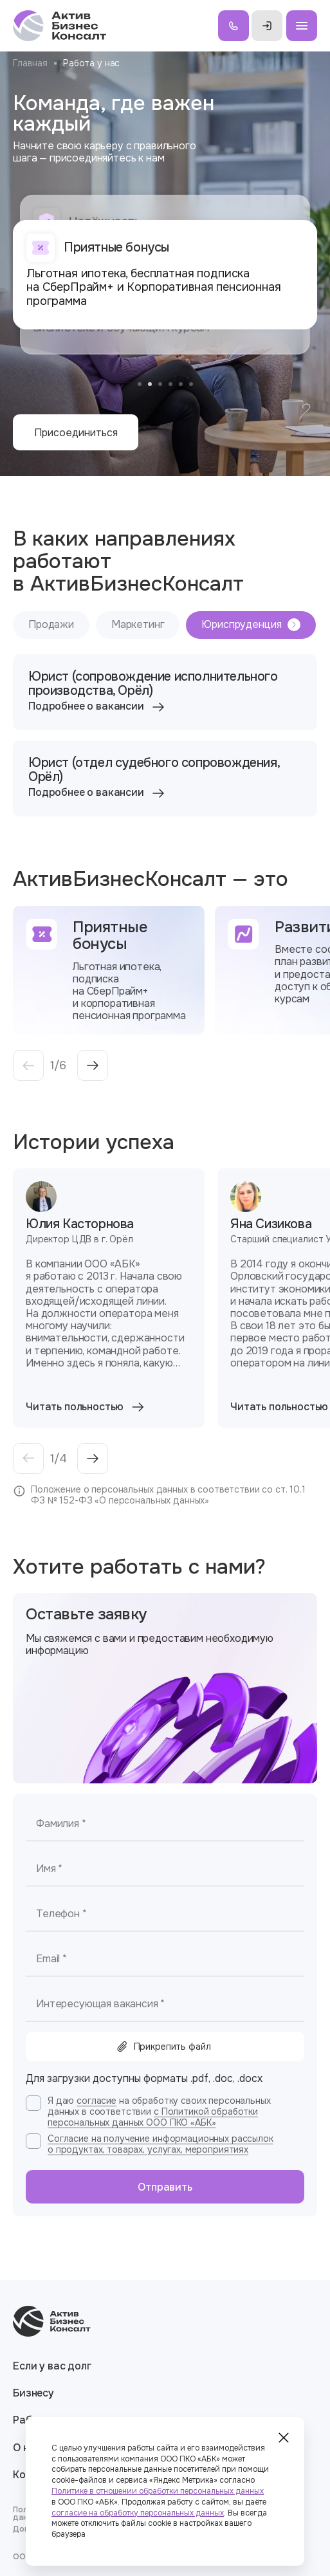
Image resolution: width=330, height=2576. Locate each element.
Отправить (165, 2187)
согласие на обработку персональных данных (137, 2513)
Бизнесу (33, 2393)
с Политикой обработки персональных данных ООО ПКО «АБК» (153, 2117)
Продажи (51, 624)
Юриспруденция (250, 624)
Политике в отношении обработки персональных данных (157, 2491)
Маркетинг (138, 624)
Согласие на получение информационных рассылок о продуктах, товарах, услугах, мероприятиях (160, 2144)
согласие (96, 2100)
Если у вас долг (52, 2366)
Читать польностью (86, 1407)
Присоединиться (76, 432)
